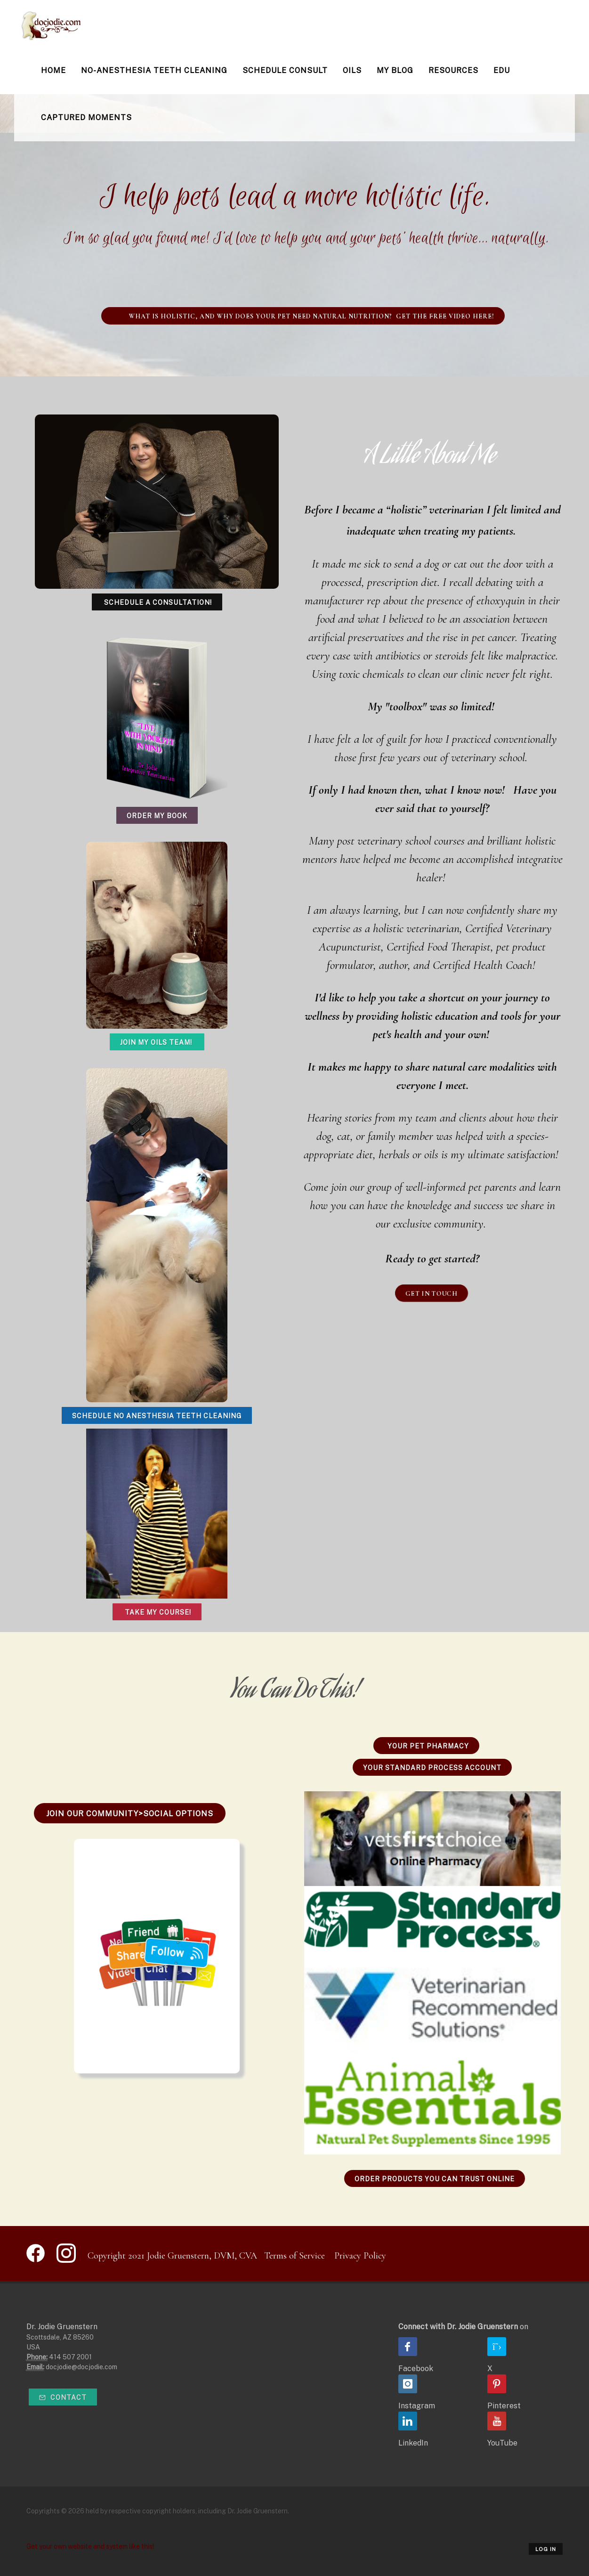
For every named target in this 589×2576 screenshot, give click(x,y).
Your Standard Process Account (432, 1768)
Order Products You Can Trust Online (435, 2179)
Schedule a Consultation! (157, 602)
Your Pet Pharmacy (426, 1746)
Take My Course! (157, 1612)
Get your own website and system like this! (90, 2546)
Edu (501, 70)
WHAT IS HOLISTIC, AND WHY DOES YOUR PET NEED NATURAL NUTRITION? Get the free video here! (303, 316)
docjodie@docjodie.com (81, 2367)
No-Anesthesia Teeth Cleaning (154, 70)
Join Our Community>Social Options (129, 1813)
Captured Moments (86, 117)
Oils (352, 70)
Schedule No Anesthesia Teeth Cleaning (157, 1416)
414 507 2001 (70, 2357)
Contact (63, 2397)
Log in (545, 2549)
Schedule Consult (285, 70)
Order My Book (157, 816)
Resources (453, 70)
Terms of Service (294, 2255)
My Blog (395, 70)
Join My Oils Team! (157, 1042)
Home (53, 70)
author (392, 965)
